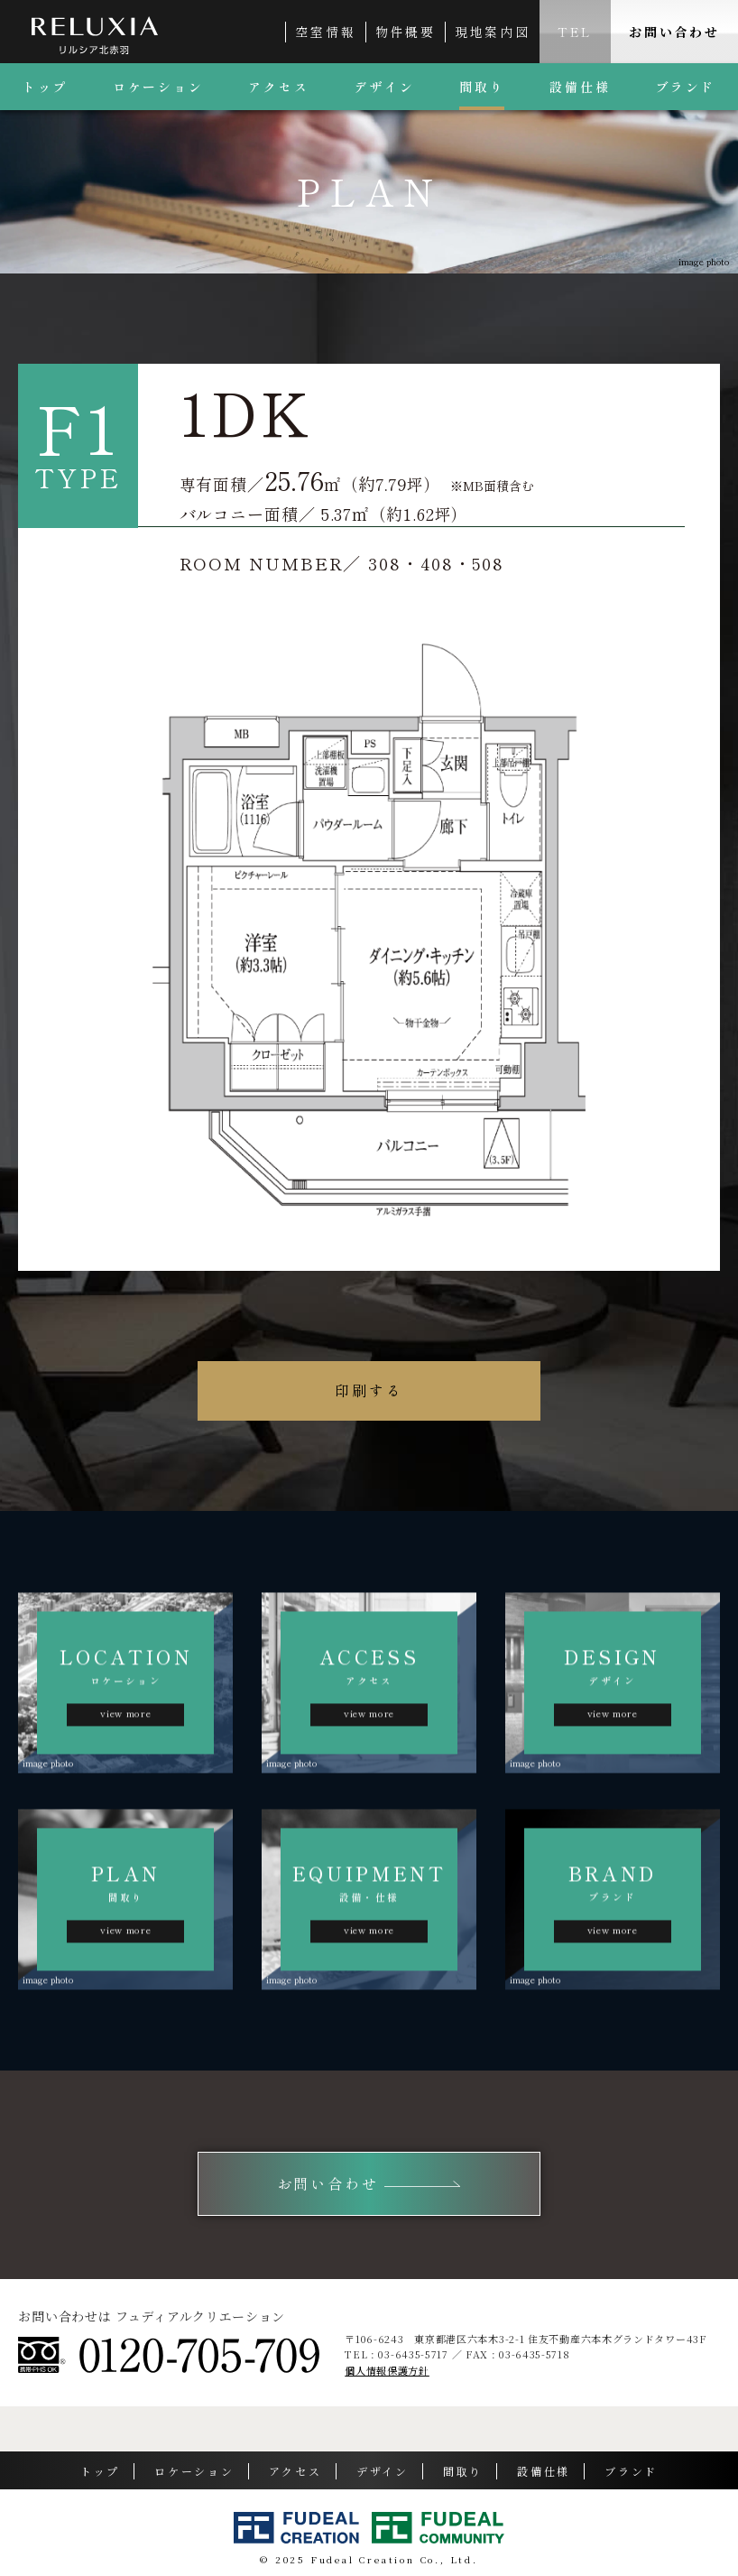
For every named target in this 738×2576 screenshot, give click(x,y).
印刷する (368, 1390)
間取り (481, 87)
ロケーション (158, 87)
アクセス (278, 87)
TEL (575, 32)
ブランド (631, 2471)
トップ (45, 87)
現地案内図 (492, 32)
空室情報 (325, 32)
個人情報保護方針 (387, 2370)
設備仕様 (579, 87)
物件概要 (405, 32)
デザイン (384, 87)
